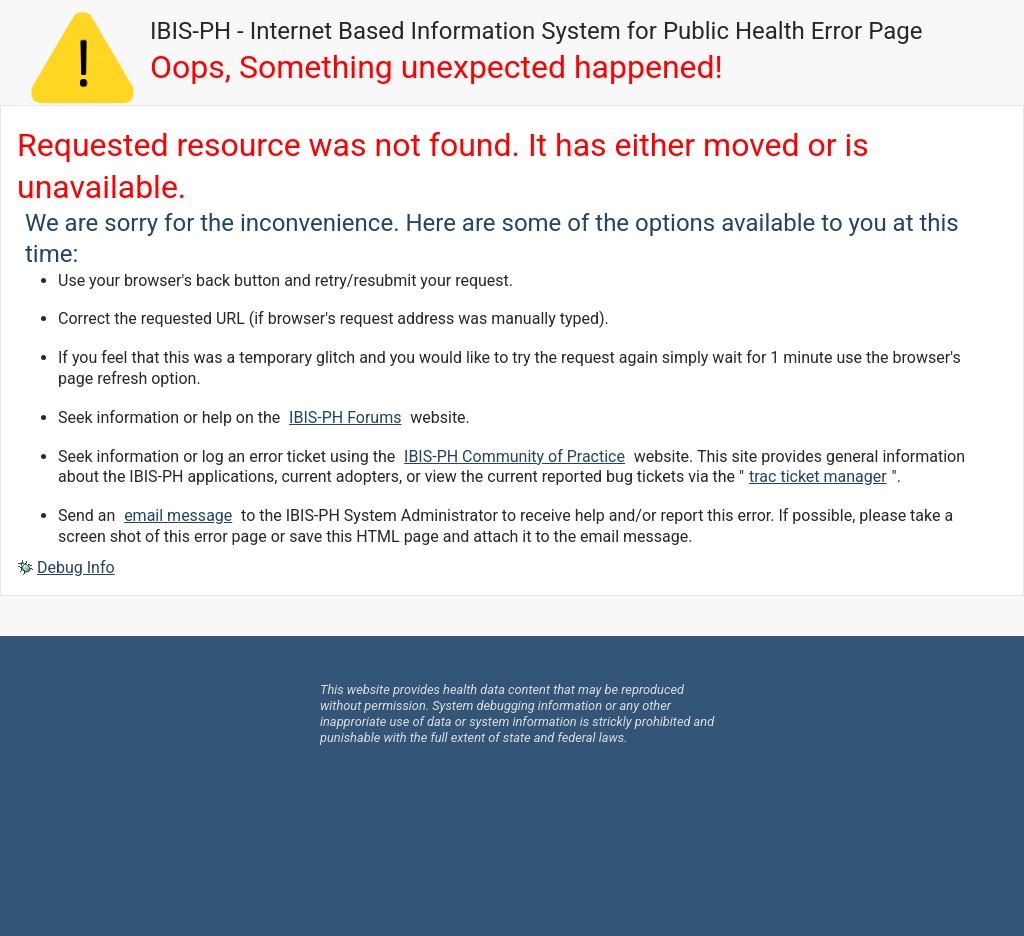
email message (178, 515)
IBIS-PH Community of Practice (514, 456)
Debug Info (76, 567)
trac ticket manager (818, 476)
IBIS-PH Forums (345, 417)
